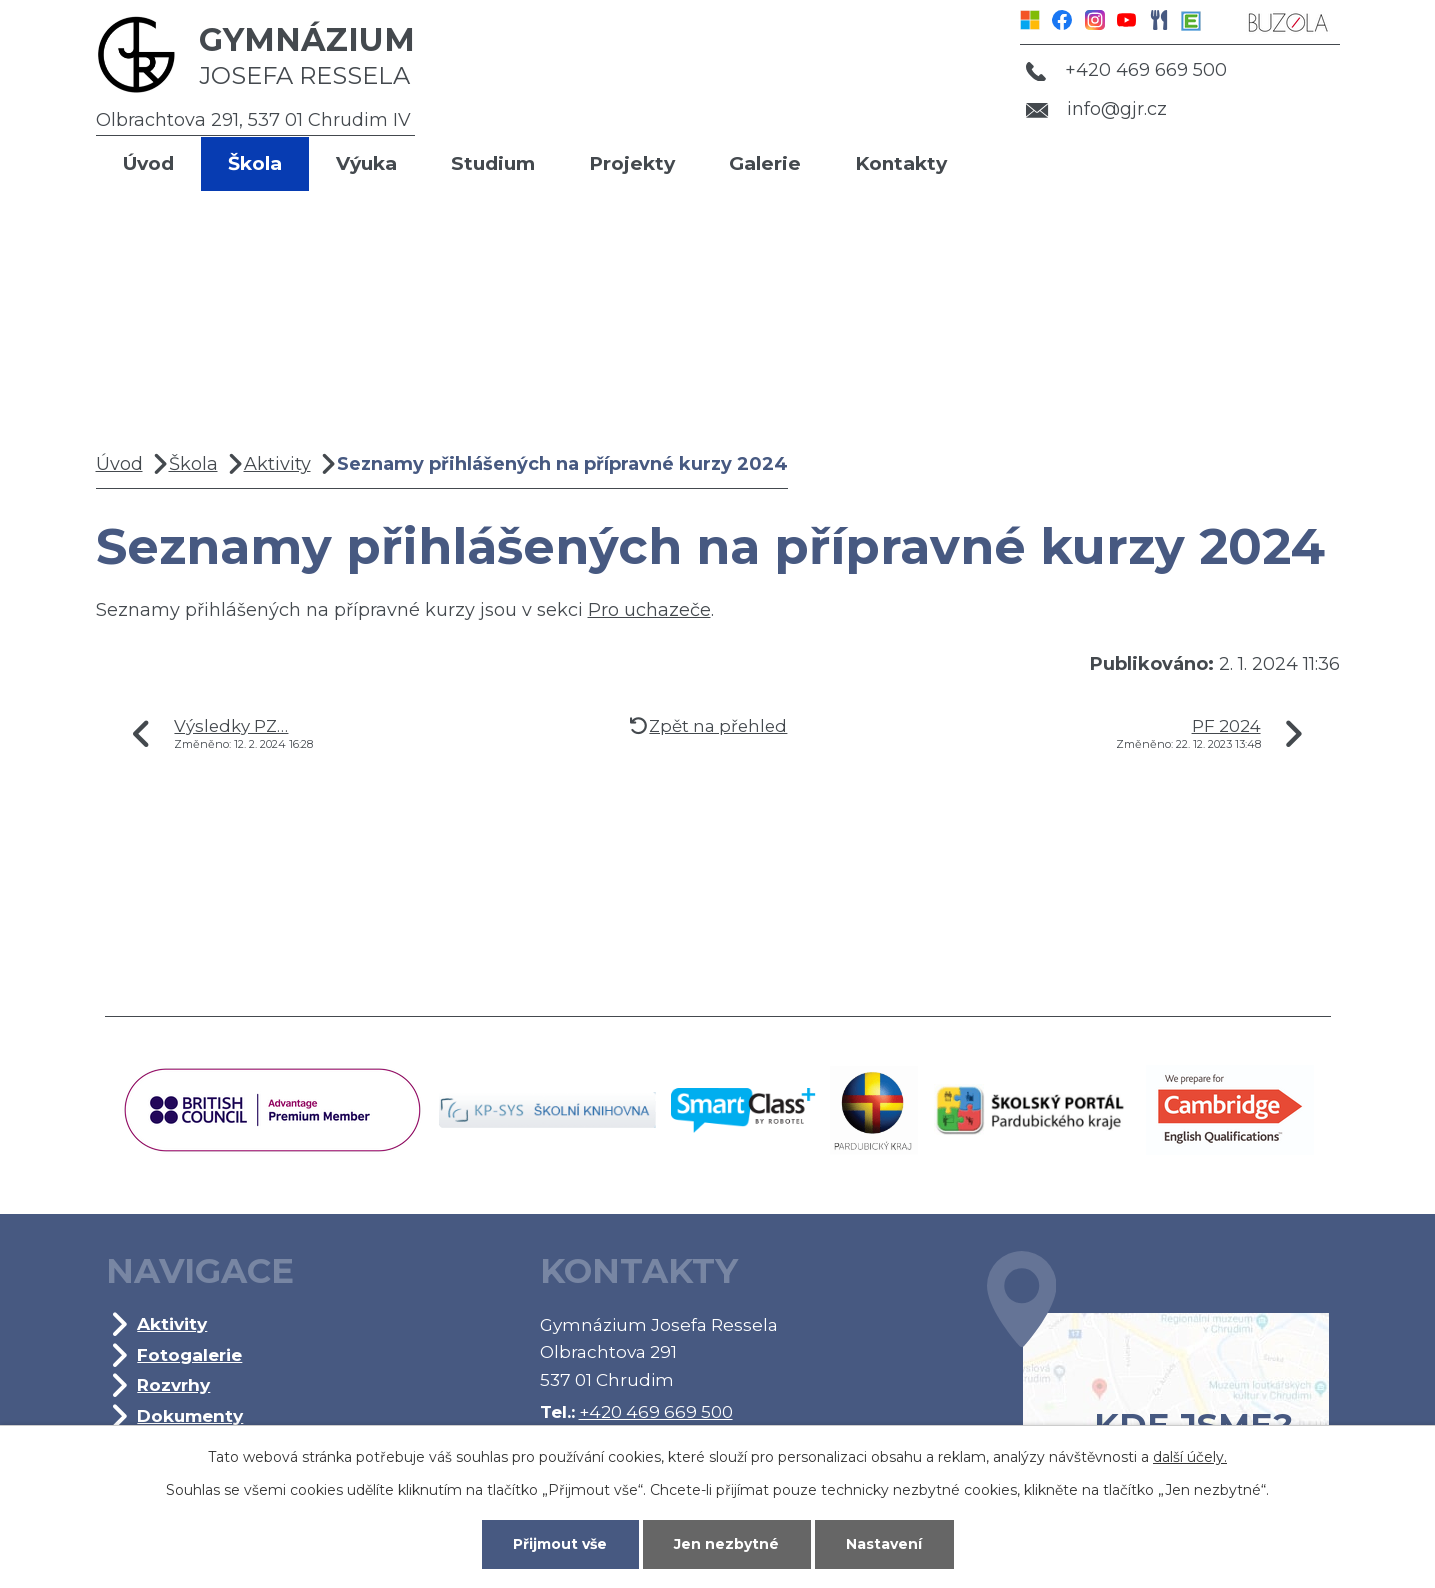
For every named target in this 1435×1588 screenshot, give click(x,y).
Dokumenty (190, 1415)
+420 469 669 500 (1126, 70)
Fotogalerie (189, 1354)
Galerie (765, 163)
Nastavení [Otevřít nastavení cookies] (884, 1544)
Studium (493, 163)
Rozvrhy (173, 1384)
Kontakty (901, 163)
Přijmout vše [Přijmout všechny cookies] (560, 1544)
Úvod (148, 163)
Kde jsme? (1158, 1378)
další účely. (1190, 1457)
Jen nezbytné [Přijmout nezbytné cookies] (726, 1544)
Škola (255, 163)
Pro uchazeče (649, 610)
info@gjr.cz (1096, 109)
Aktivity (277, 464)
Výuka (366, 163)
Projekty (632, 163)
